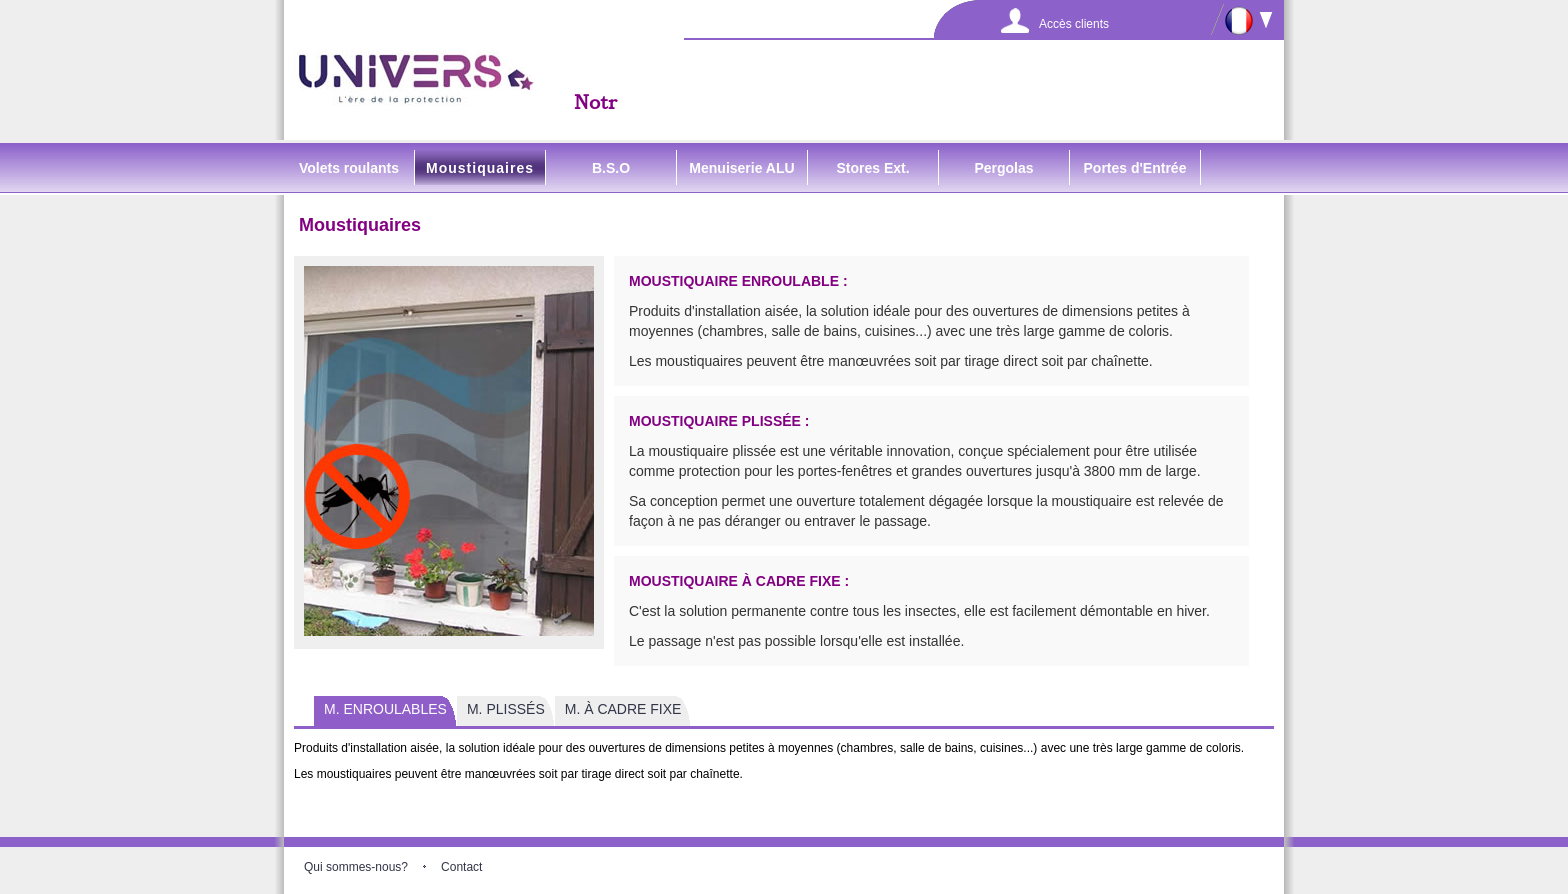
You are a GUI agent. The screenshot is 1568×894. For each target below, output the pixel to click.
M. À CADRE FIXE (623, 709)
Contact (461, 867)
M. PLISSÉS (506, 709)
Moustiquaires (480, 168)
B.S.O (611, 168)
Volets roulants (349, 168)
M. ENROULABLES (385, 709)
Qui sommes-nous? (356, 867)
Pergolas (1003, 168)
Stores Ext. (872, 168)
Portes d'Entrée (1135, 168)
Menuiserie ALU (741, 168)
